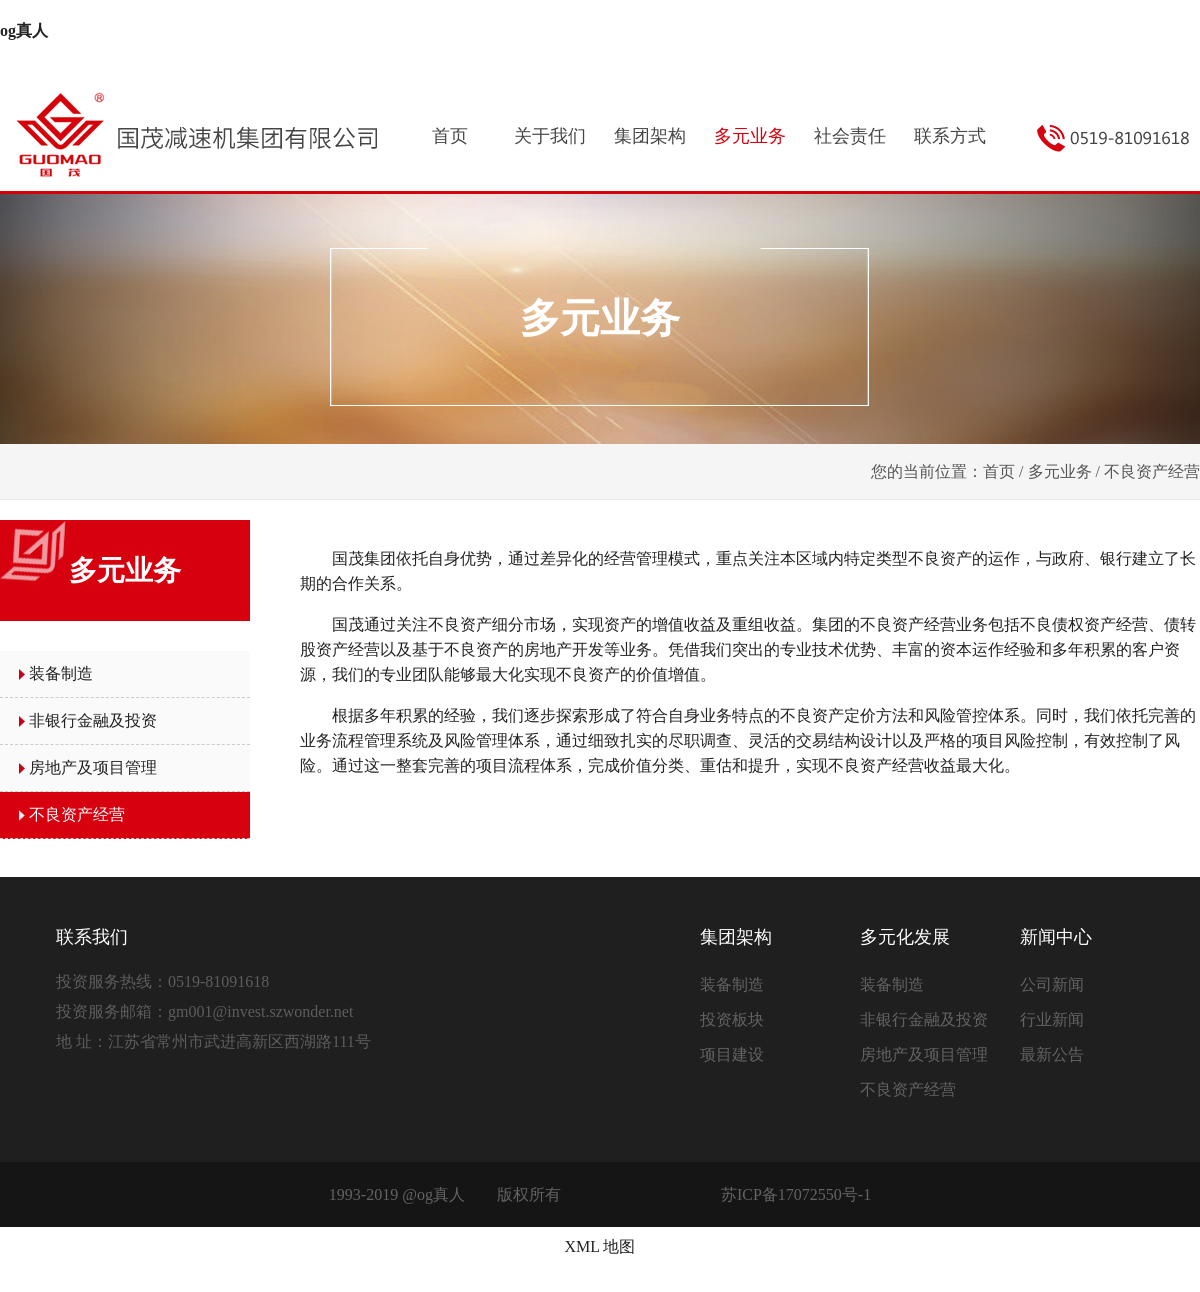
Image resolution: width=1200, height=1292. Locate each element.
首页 (450, 136)
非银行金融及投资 (93, 720)
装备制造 (61, 673)
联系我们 (92, 937)
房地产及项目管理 (93, 767)
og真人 (24, 30)
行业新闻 (1052, 1019)
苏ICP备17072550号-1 (796, 1194)
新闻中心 (1056, 937)
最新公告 (1052, 1054)
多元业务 (750, 136)
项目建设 (732, 1054)
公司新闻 (1052, 984)
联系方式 (950, 136)
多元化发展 (905, 937)
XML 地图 (600, 1246)
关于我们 (550, 136)
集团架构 (650, 136)
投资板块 (732, 1019)
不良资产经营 (77, 814)
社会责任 (850, 136)
